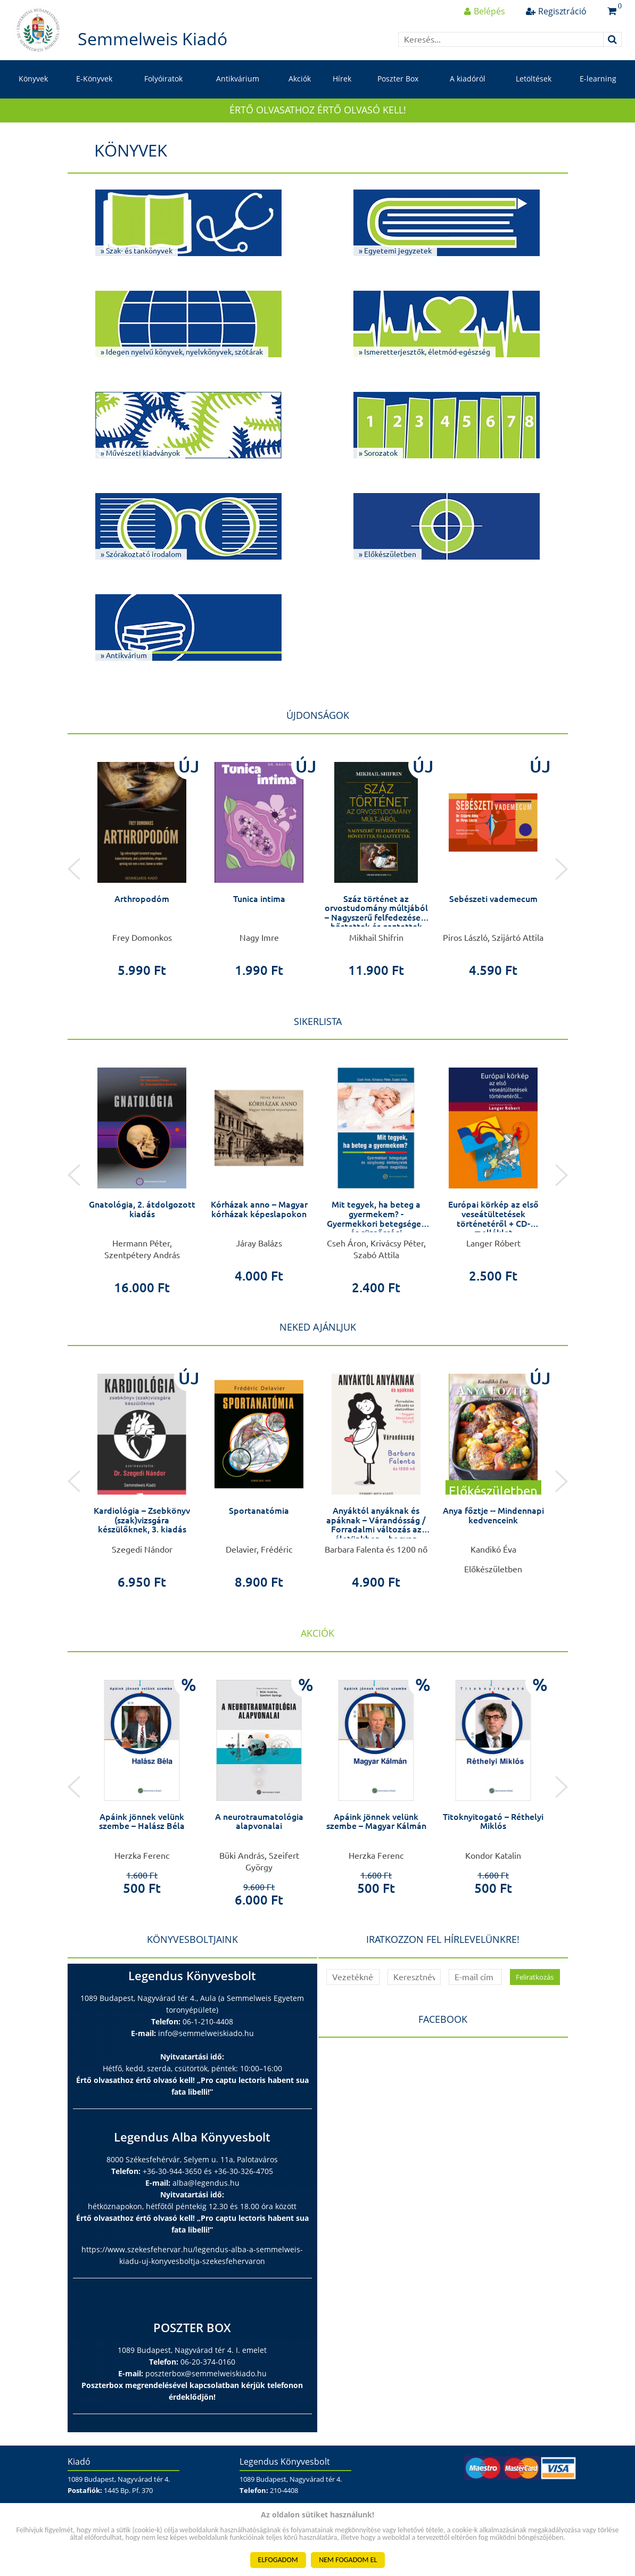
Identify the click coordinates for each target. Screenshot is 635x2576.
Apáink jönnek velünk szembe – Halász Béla (142, 1821)
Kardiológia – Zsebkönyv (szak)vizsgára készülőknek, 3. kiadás (142, 1520)
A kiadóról (467, 78)
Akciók (299, 78)
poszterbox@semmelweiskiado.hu (206, 2373)
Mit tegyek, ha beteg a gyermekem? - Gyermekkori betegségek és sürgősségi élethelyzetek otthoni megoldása (376, 1228)
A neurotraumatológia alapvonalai (259, 1821)
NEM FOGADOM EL (348, 2559)
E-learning (598, 78)
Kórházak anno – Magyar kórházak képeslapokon (259, 1209)
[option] (142, 863)
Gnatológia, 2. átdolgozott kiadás (142, 1209)
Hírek (342, 78)
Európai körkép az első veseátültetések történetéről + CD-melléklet (493, 1218)
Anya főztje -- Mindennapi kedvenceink (493, 1515)
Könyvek (33, 78)
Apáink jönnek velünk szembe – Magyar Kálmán (376, 1821)
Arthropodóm (141, 899)
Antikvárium (237, 78)
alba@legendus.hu (206, 2183)
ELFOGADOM (278, 2559)
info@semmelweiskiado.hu (206, 2033)
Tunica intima (259, 899)
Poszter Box (397, 78)
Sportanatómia (259, 1510)
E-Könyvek (94, 78)
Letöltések (533, 78)
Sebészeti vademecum (493, 899)
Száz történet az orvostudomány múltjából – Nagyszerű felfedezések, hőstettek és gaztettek (376, 913)
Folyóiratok (163, 78)
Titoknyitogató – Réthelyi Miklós (493, 1821)
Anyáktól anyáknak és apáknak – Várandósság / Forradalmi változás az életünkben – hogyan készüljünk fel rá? (376, 1529)
